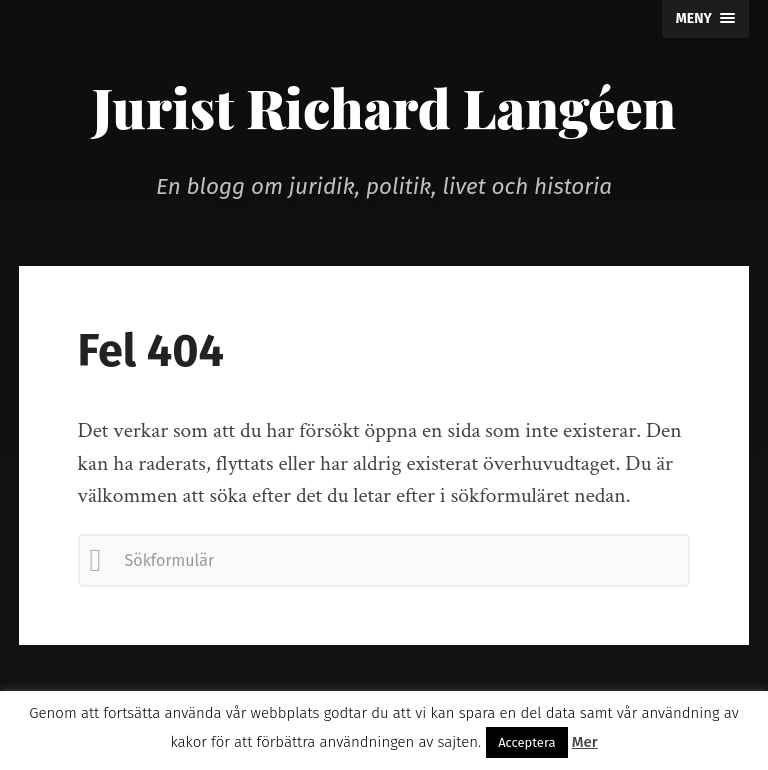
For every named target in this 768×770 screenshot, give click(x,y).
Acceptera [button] (526, 742)
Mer (585, 742)
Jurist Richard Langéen (384, 107)
